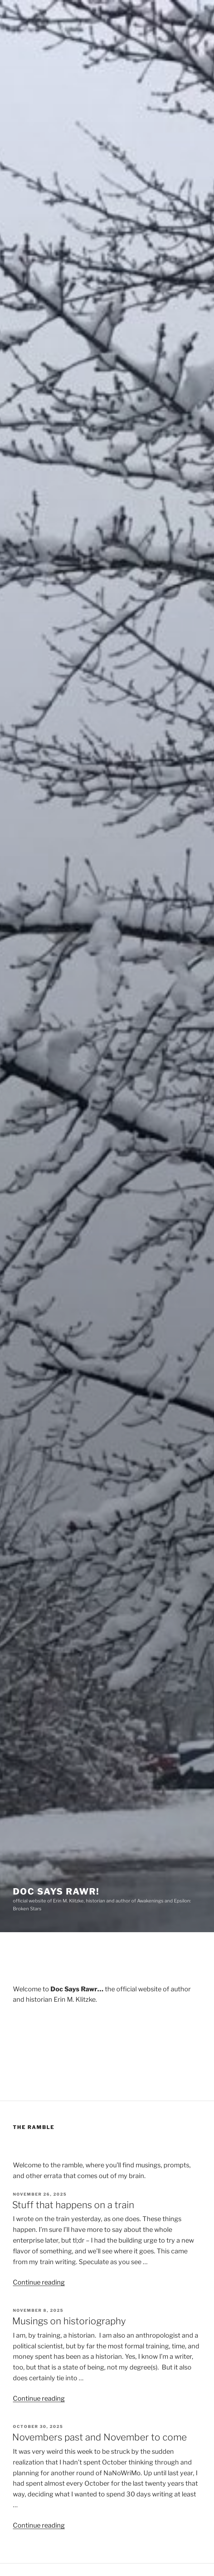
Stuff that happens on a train (73, 2204)
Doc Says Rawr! (56, 1891)
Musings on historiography (69, 2321)
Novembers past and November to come (99, 2437)
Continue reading (39, 2282)
